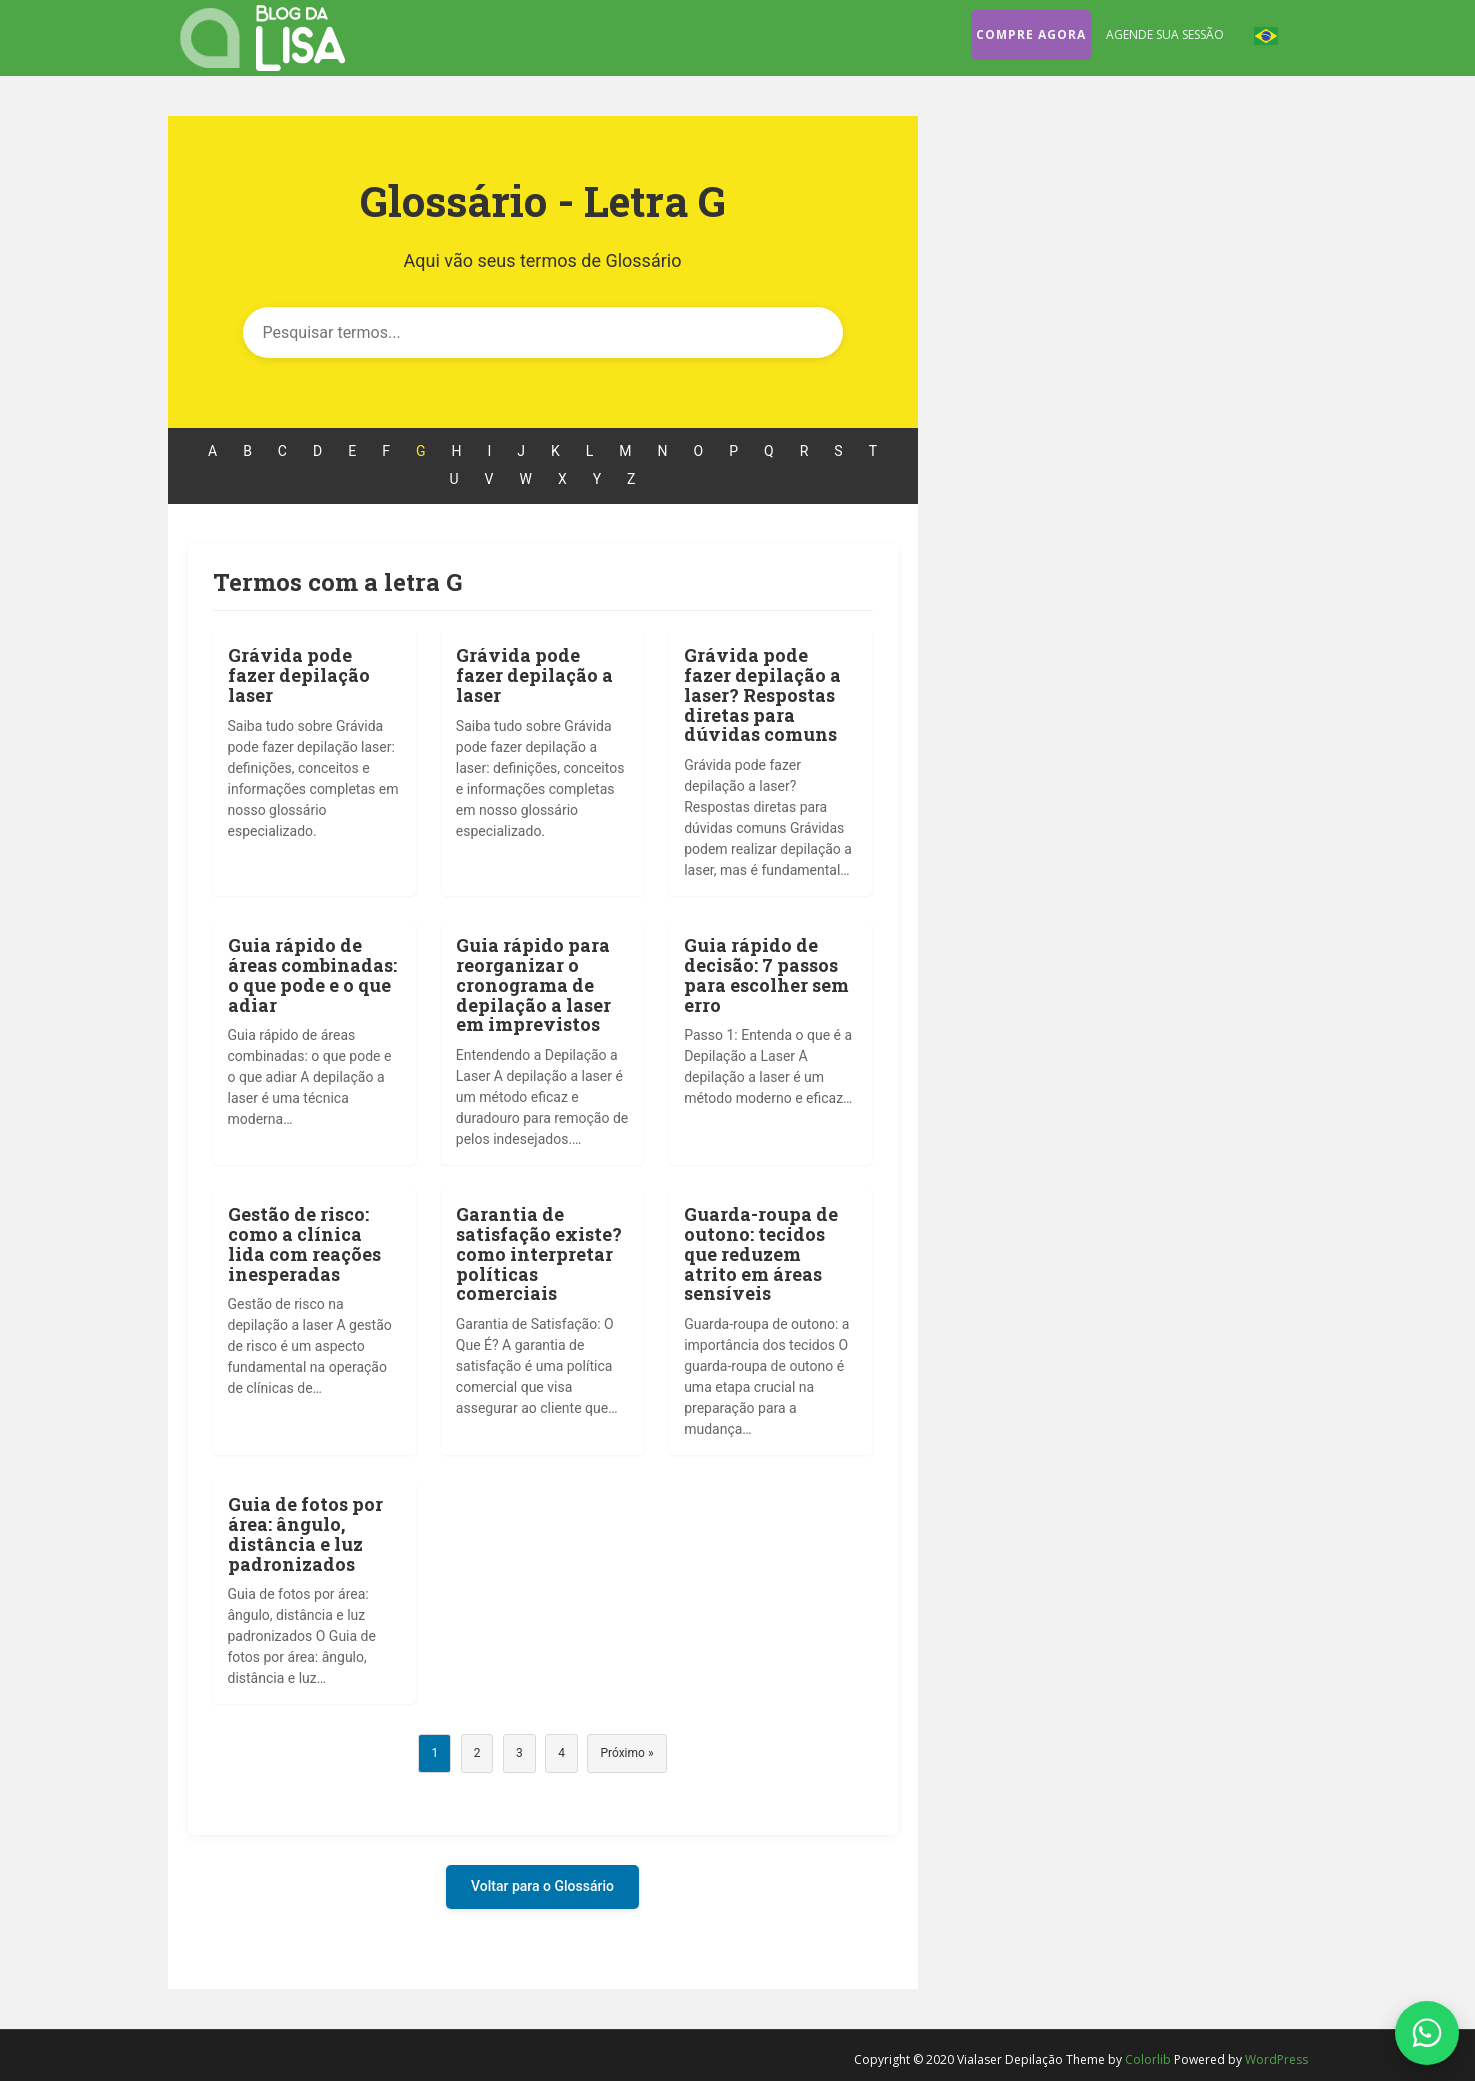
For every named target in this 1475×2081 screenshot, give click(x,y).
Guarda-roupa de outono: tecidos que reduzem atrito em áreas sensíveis (761, 1253)
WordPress (1276, 2059)
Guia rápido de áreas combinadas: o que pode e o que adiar (312, 974)
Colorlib (1148, 2059)
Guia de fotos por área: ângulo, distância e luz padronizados (305, 1533)
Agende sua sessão (1165, 34)
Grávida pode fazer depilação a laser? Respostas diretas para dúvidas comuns (762, 694)
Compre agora (1031, 34)
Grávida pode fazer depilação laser (299, 675)
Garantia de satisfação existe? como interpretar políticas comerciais (539, 1253)
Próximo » (626, 1753)
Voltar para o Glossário (542, 1886)
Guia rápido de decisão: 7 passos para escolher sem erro (766, 974)
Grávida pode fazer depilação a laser (534, 675)
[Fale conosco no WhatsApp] (1427, 2033)
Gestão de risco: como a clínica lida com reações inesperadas (304, 1243)
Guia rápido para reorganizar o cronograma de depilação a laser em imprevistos (533, 984)
